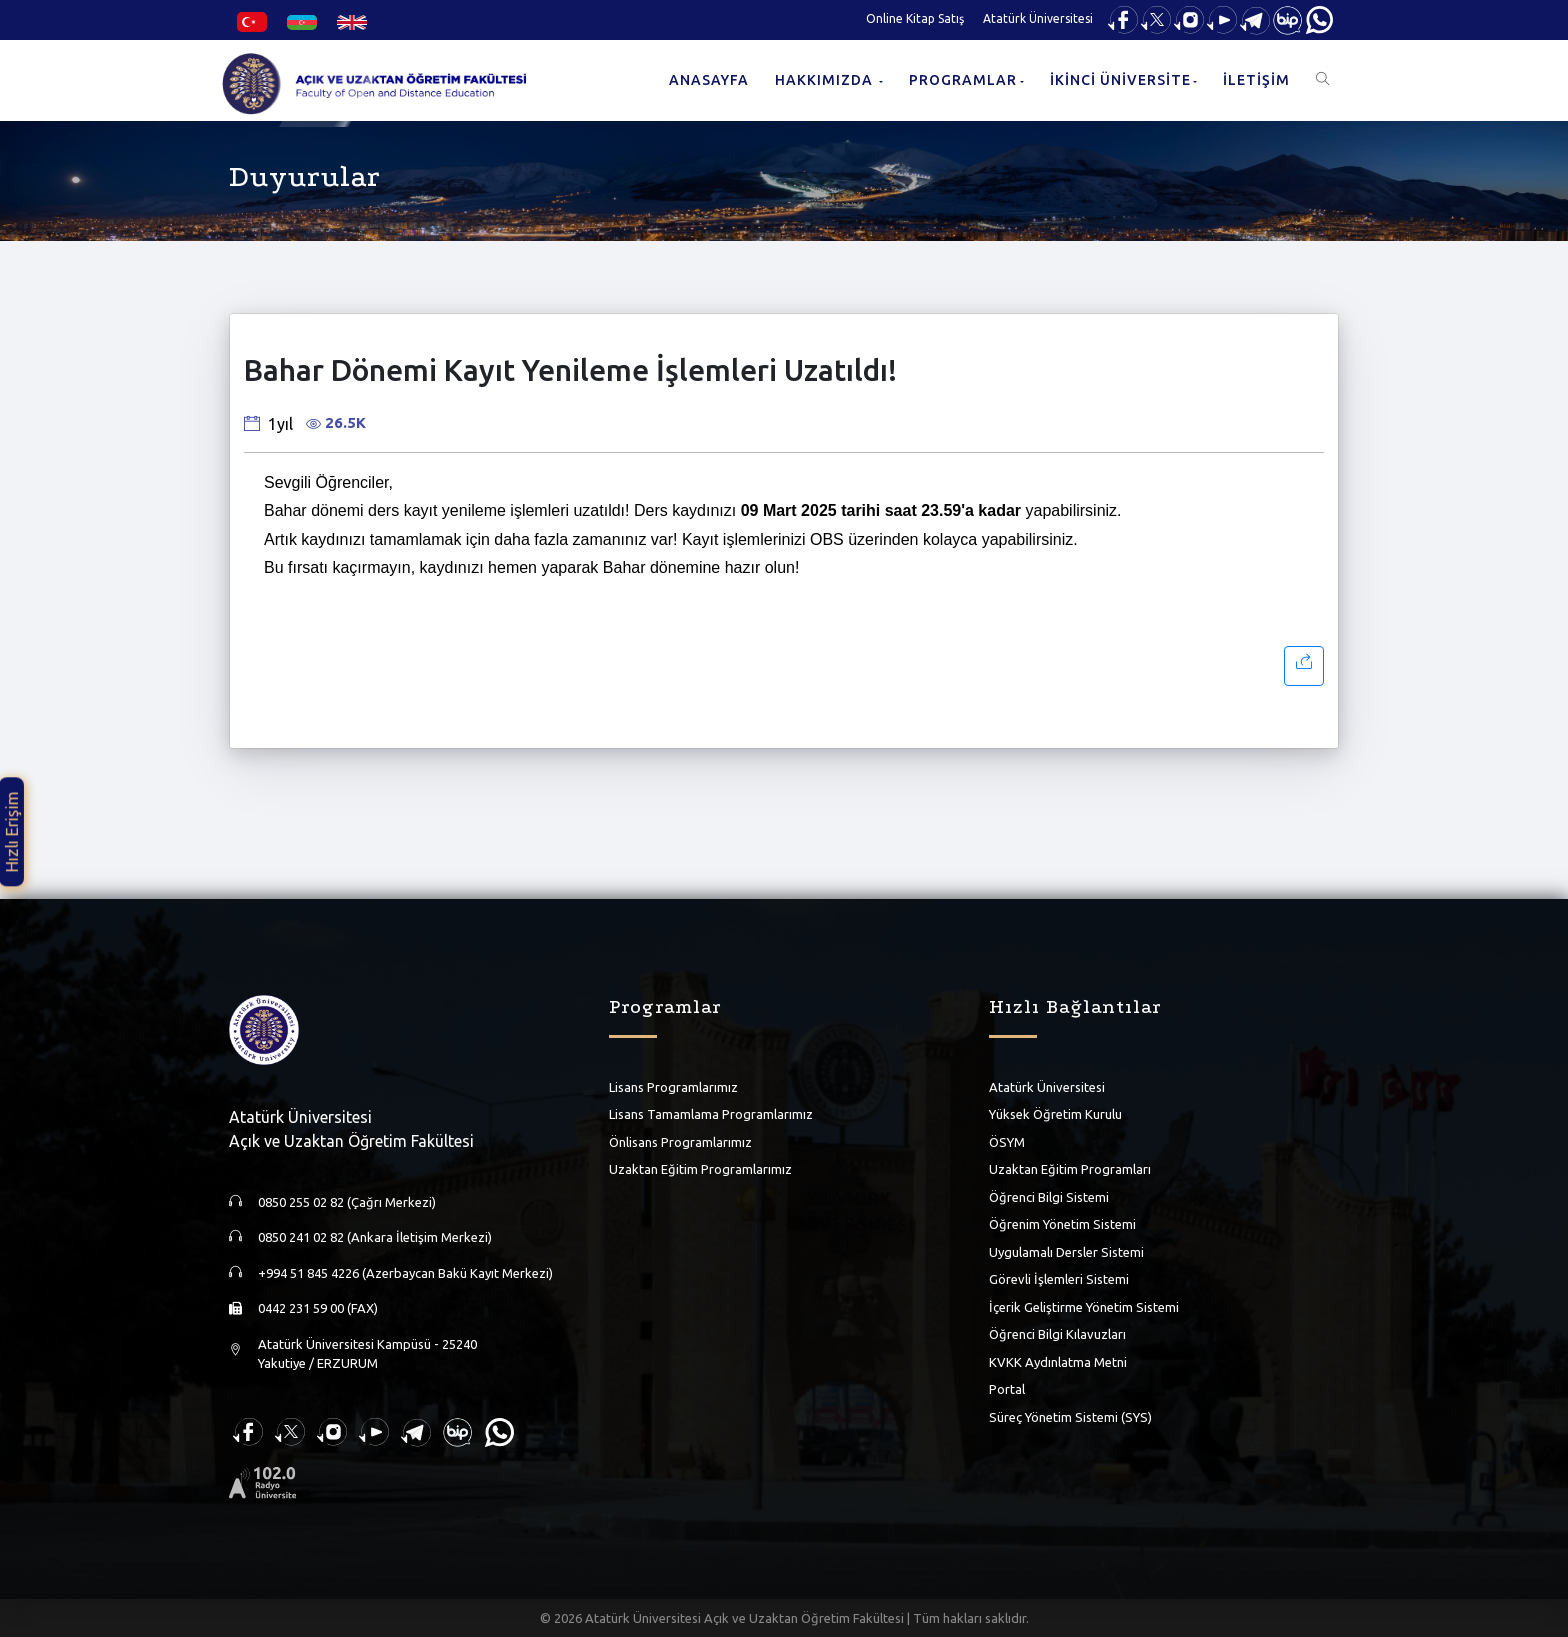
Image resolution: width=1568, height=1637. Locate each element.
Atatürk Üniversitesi (1038, 18)
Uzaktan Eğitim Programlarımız (700, 1169)
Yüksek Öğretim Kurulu (1055, 1114)
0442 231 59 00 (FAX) (318, 1308)
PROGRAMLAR (963, 80)
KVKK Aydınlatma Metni (1058, 1362)
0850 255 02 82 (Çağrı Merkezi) (347, 1202)
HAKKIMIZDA (826, 80)
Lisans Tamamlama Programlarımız (711, 1114)
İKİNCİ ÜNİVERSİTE (1120, 80)
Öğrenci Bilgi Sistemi (1049, 1197)
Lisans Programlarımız (673, 1087)
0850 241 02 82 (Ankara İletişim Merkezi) (375, 1237)
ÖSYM (1007, 1142)
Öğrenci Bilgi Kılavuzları (1057, 1334)
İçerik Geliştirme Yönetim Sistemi (1084, 1307)
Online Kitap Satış (915, 18)
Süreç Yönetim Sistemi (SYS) (1070, 1417)
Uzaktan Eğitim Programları (1070, 1169)
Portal (1007, 1389)
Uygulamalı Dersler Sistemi (1066, 1252)
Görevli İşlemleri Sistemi (1059, 1279)
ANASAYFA (709, 80)
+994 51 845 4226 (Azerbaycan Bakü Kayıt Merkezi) (405, 1273)
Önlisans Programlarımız (680, 1142)
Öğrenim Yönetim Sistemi (1062, 1224)
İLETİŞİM (1256, 80)
